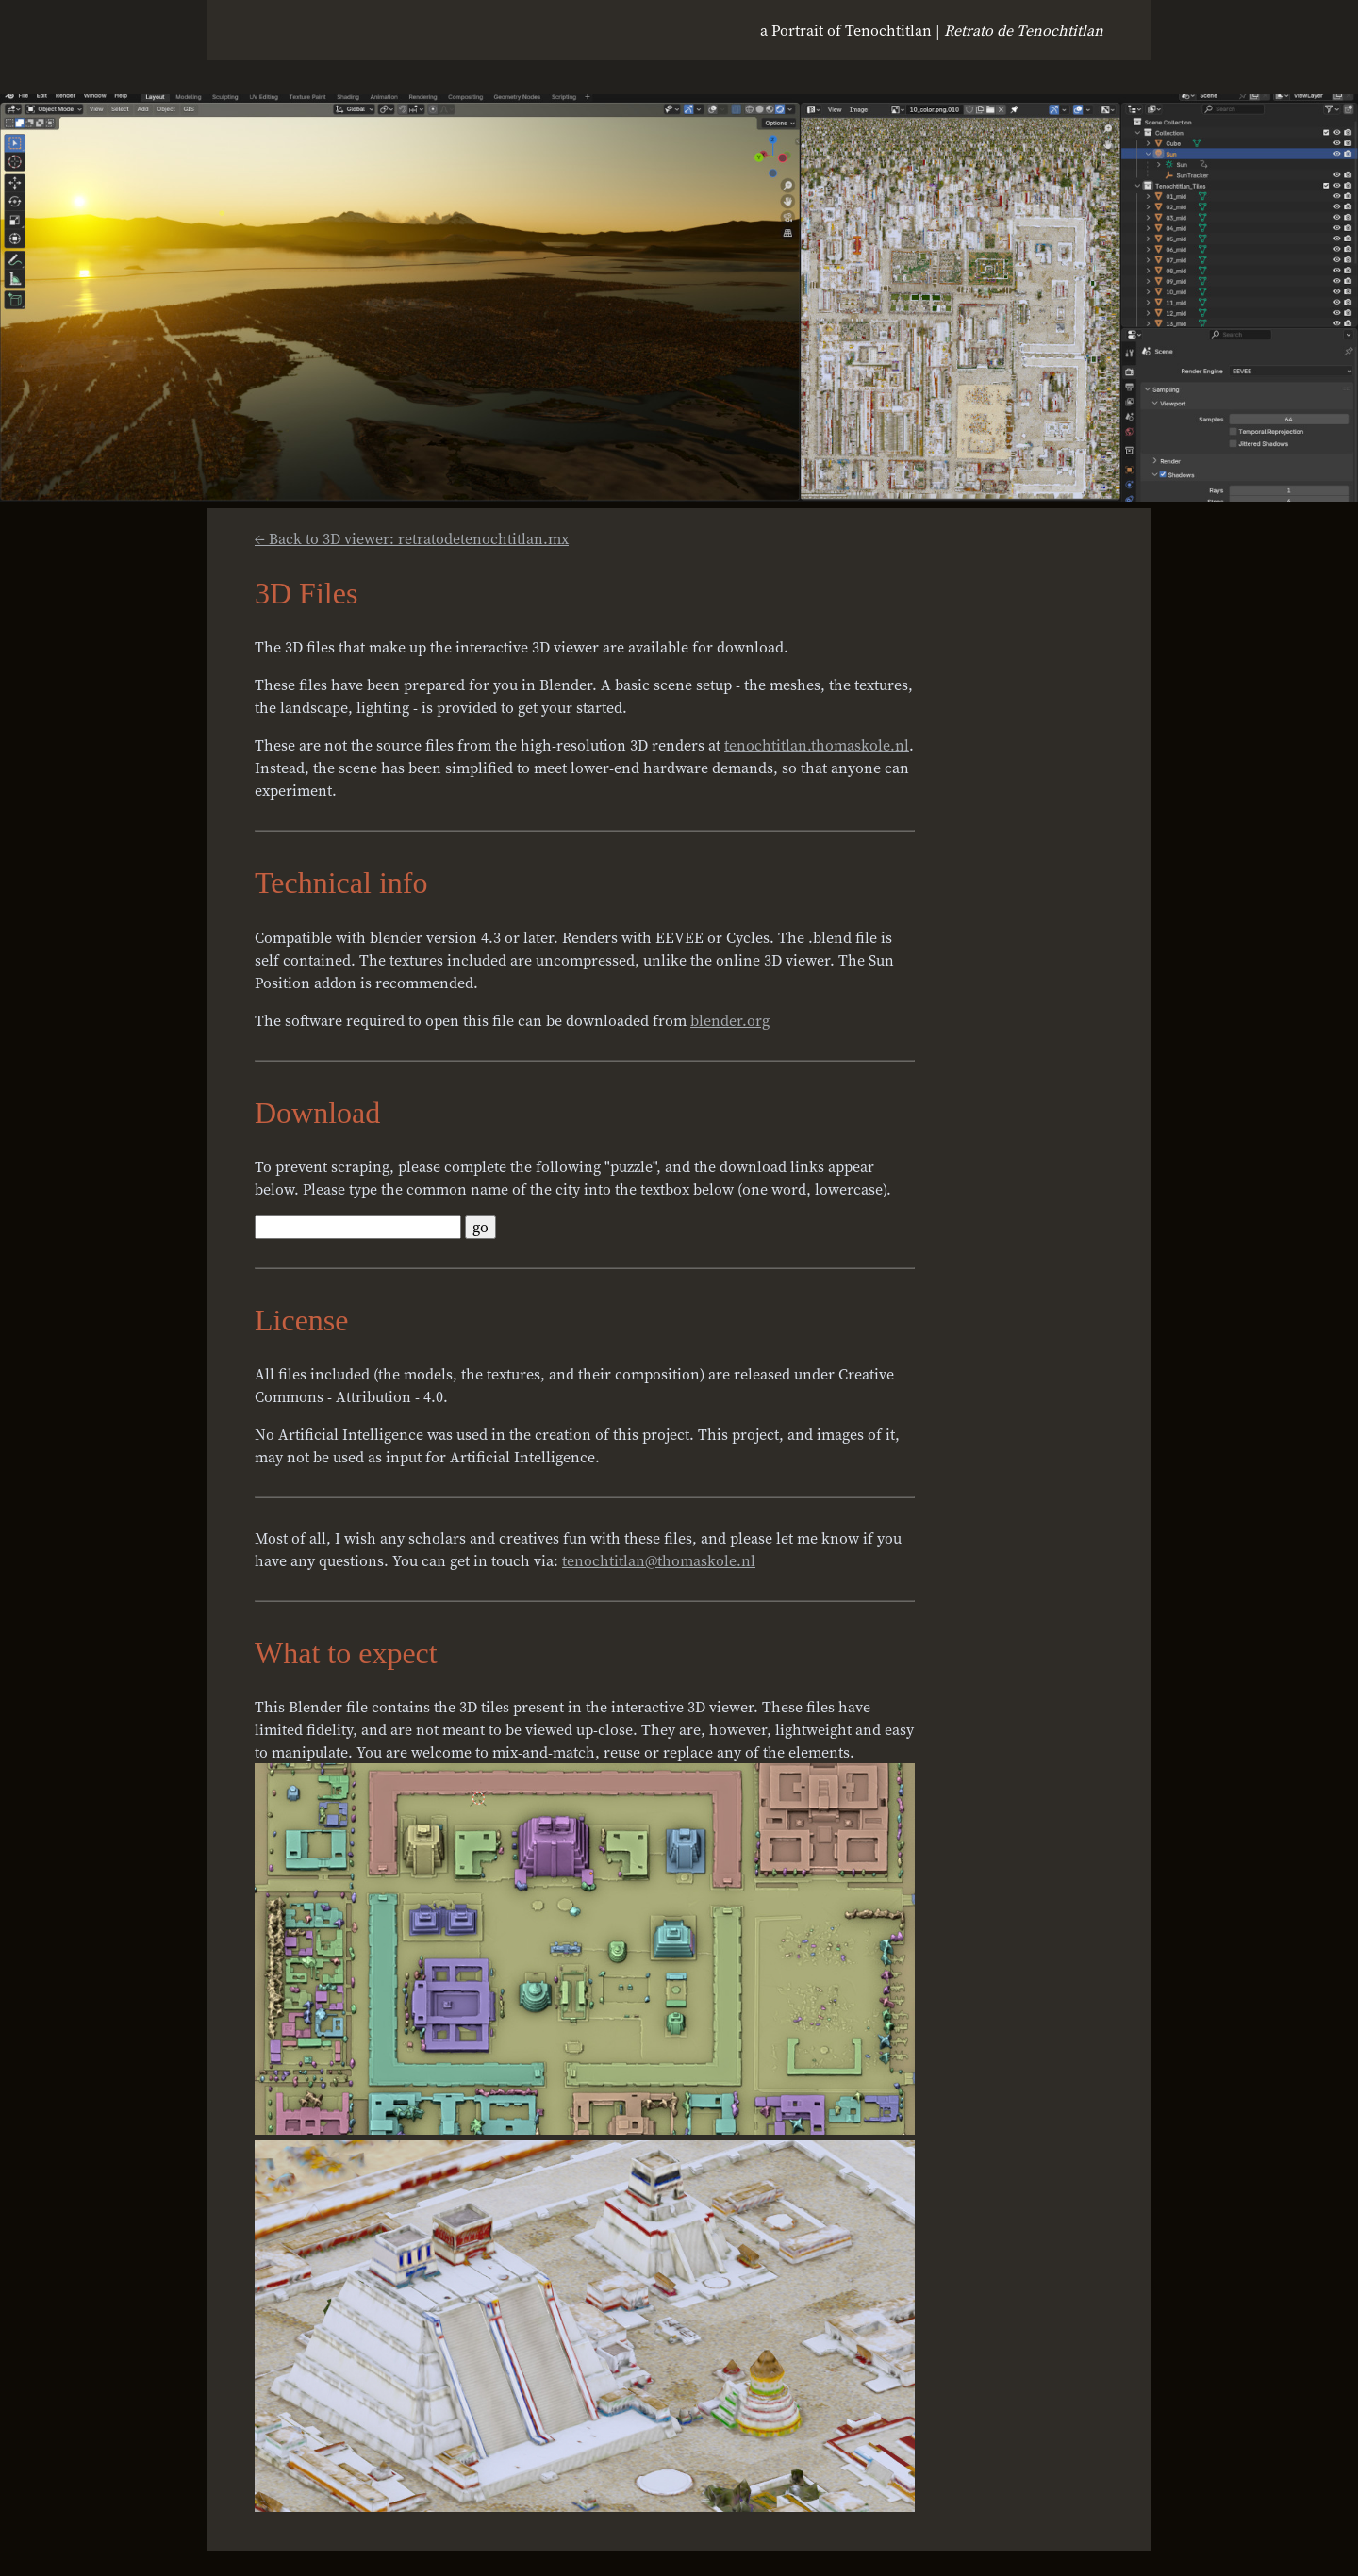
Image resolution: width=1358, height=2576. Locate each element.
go (480, 1226)
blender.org (730, 1020)
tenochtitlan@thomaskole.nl (658, 1560)
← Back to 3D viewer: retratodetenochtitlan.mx (412, 538)
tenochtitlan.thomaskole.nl (816, 745)
